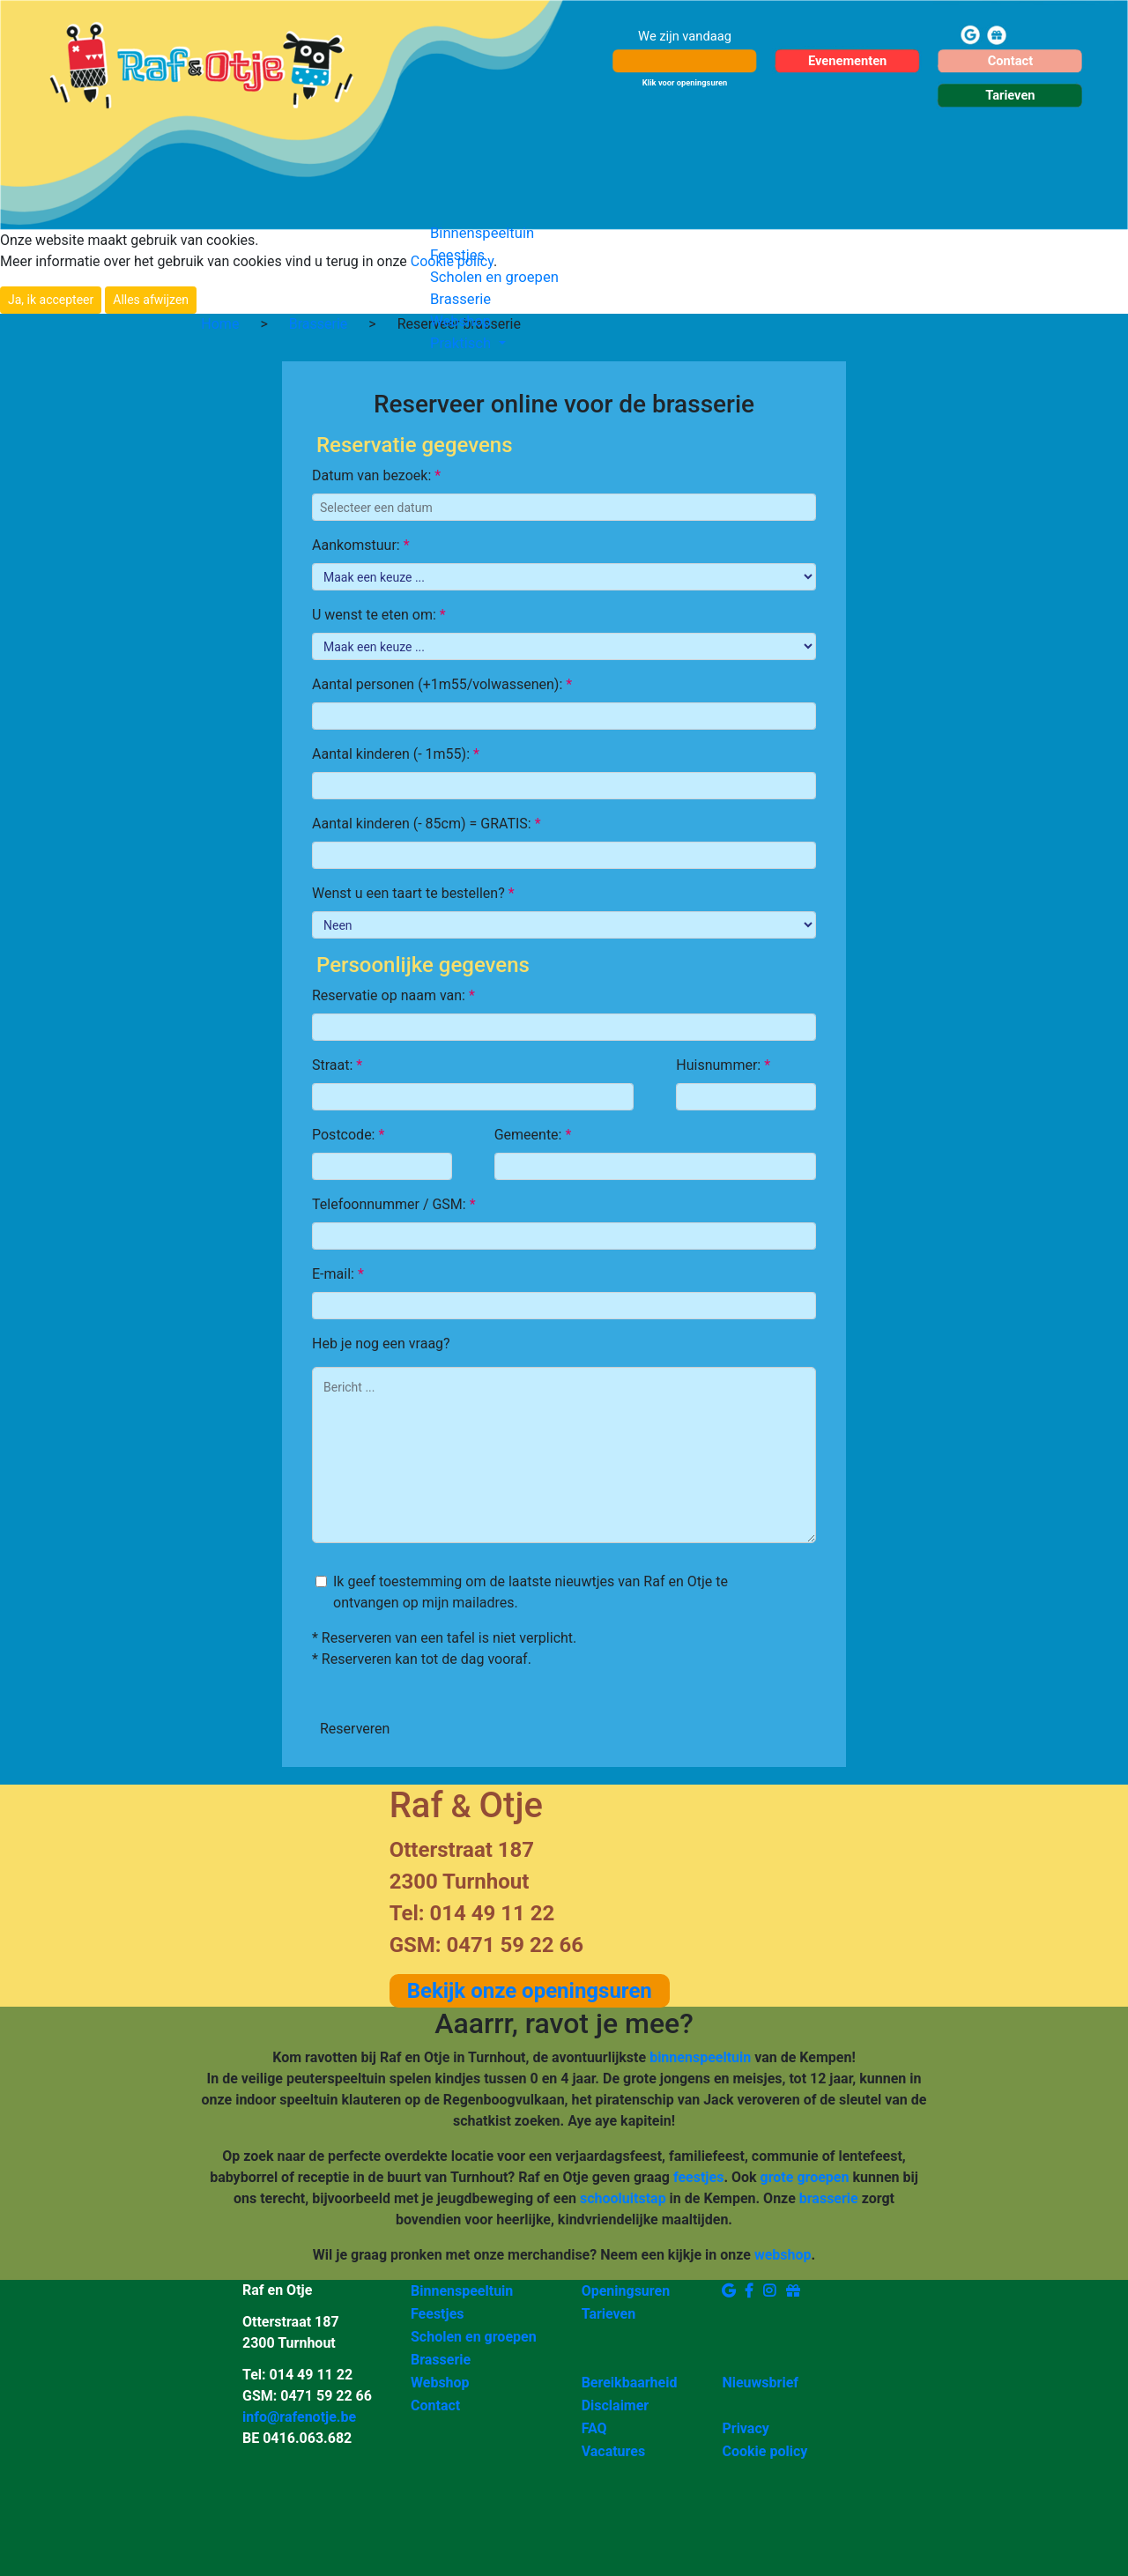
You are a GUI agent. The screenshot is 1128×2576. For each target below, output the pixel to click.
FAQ (594, 2428)
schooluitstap (623, 2198)
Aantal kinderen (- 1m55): (395, 754)
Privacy (745, 2428)
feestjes (698, 2177)
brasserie (828, 2198)
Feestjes (457, 255)
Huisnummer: (723, 1065)
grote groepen (805, 2177)
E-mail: (338, 1274)
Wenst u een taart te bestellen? (413, 893)
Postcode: (348, 1134)
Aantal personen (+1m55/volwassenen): (442, 684)
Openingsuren (626, 2291)
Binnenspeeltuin (482, 233)
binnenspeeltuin (700, 2057)
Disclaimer (615, 2405)
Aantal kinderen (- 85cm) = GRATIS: (426, 823)
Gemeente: (533, 1134)
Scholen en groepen (494, 277)
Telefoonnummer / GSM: (394, 1204)
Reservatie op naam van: (393, 995)
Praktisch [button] (462, 343)
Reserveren (355, 1728)
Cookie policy (764, 2451)
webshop (783, 2254)
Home (220, 324)
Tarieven (609, 2313)
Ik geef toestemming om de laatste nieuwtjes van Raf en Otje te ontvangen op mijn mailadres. (530, 1592)
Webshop (460, 321)
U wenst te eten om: (379, 614)
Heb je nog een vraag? (381, 1343)
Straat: (337, 1065)
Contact (435, 2405)
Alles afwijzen (151, 300)
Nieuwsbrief (760, 2382)
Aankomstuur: (361, 545)
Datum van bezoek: (376, 475)
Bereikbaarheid (630, 2382)
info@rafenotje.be (299, 2417)
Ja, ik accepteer (50, 300)
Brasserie (460, 299)
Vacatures (614, 2451)
